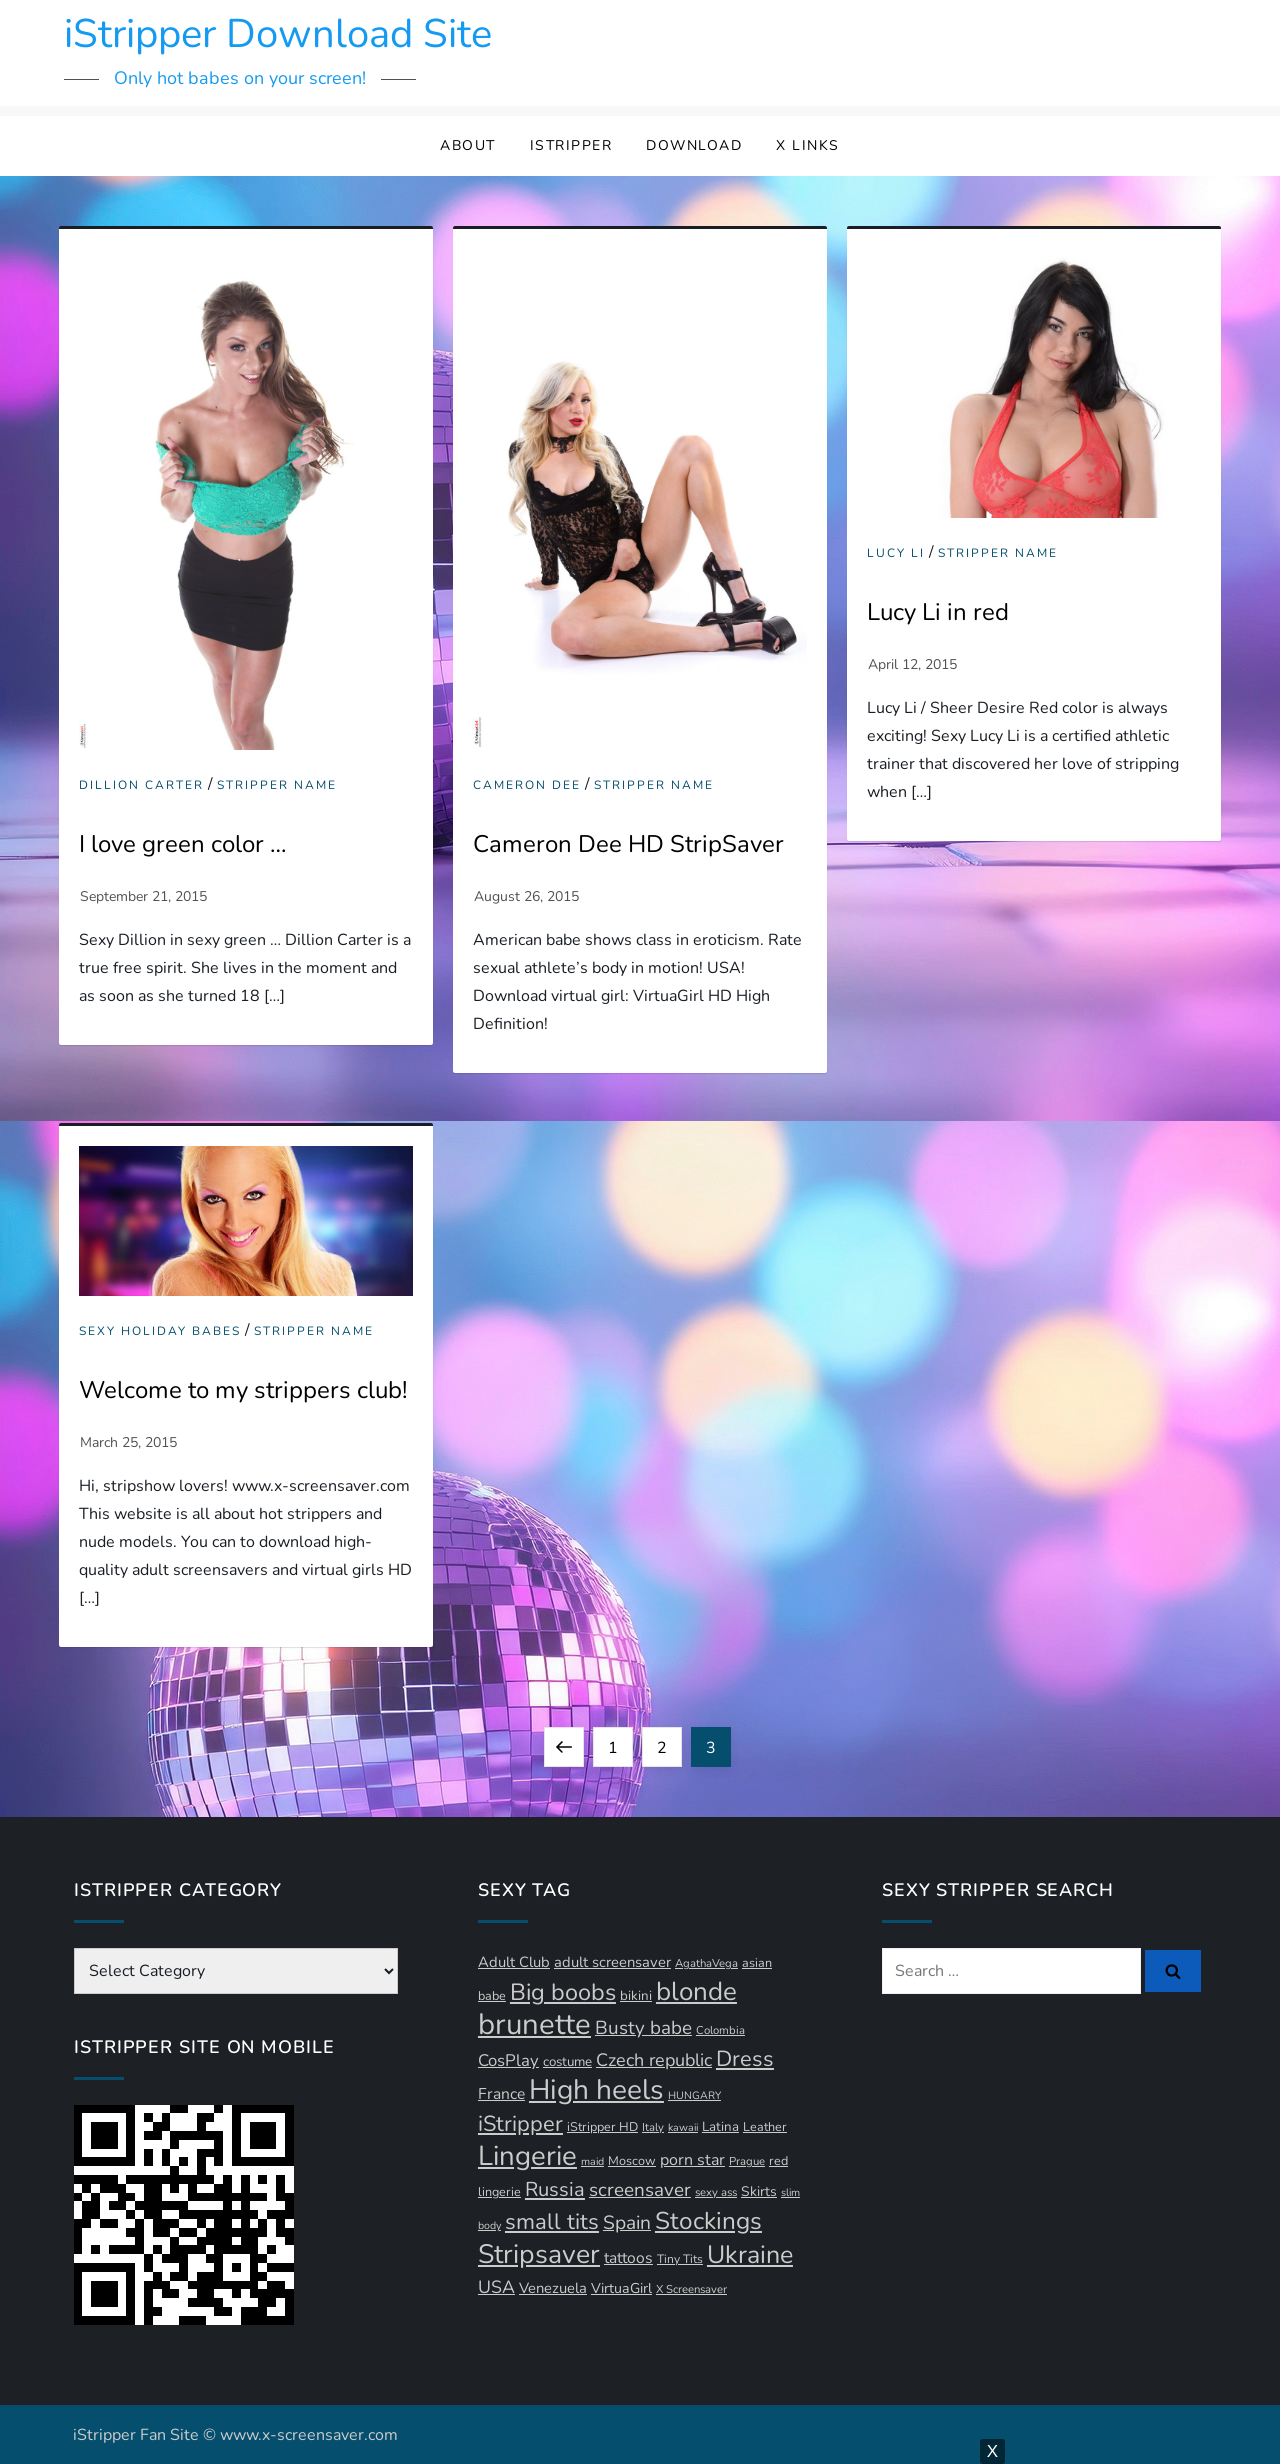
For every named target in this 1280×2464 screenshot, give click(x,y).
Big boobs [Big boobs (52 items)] (563, 1992)
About (468, 145)
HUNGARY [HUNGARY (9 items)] (694, 2095)
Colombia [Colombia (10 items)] (720, 2030)
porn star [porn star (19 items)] (692, 2160)
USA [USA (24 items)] (496, 2287)
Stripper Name (277, 785)
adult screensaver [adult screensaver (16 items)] (612, 1962)
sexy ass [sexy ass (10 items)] (716, 2192)
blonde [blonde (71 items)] (696, 1991)
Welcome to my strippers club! (243, 1390)
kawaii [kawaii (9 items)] (683, 2127)
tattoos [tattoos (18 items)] (628, 2258)
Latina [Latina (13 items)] (720, 2127)
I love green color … (182, 844)
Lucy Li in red (938, 612)
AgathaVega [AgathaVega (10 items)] (706, 1963)
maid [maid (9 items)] (592, 2161)
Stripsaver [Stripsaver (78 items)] (539, 2254)
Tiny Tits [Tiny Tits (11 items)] (680, 2259)
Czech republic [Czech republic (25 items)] (654, 2060)
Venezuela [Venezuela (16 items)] (553, 2288)
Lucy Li (896, 553)
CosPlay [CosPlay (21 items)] (508, 2060)
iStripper (571, 145)
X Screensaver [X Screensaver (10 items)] (691, 2289)
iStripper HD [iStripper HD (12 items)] (602, 2126)
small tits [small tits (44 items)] (552, 2222)
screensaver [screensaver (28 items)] (640, 2190)
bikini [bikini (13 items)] (636, 1996)
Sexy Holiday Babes (160, 1331)
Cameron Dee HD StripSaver (628, 844)
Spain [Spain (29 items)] (627, 2223)
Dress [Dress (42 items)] (745, 2059)
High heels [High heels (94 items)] (596, 2090)
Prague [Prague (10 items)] (747, 2161)
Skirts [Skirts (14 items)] (759, 2191)
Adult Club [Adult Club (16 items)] (514, 1962)
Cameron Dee (527, 785)
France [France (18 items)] (501, 2094)
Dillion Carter (141, 785)
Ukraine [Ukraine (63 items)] (750, 2255)
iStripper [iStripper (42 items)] (520, 2124)
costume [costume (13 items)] (567, 2062)
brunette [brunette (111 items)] (534, 2024)
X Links (808, 145)
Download (694, 145)
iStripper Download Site (278, 34)
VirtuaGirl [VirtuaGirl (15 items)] (621, 2288)
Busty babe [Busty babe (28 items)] (643, 2028)
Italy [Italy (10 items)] (653, 2127)
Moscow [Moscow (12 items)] (632, 2160)
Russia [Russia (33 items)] (555, 2189)
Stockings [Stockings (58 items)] (708, 2221)
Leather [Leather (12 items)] (765, 2126)
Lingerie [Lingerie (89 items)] (527, 2156)
